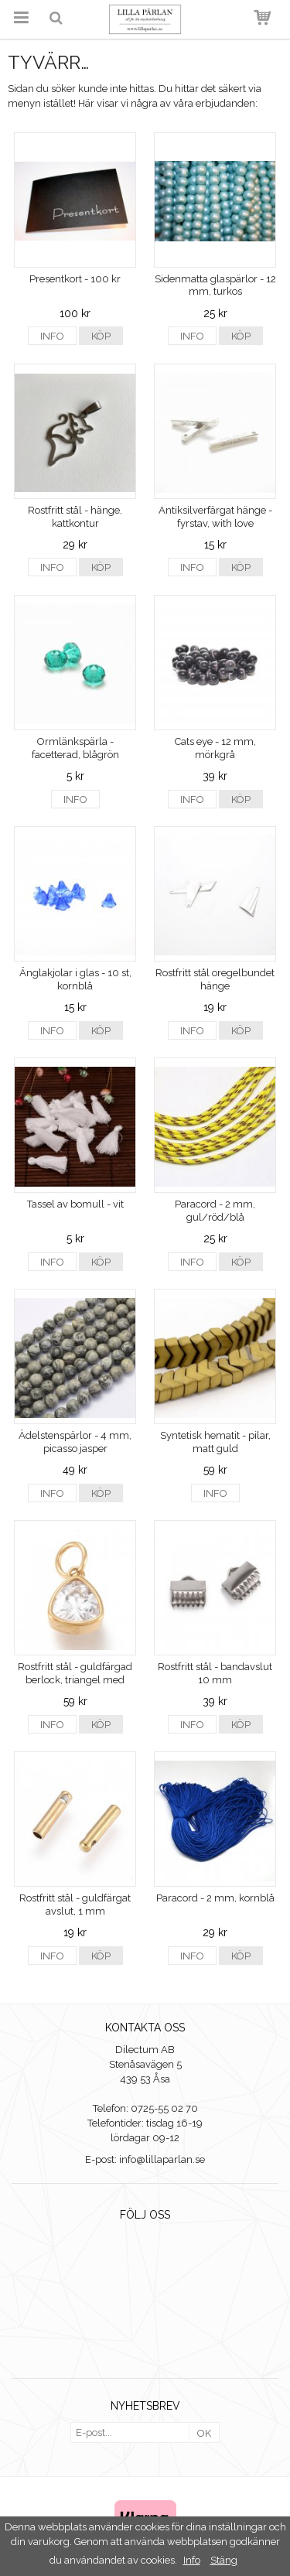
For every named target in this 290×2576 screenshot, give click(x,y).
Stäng (223, 2560)
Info (52, 336)
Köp (101, 336)
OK (204, 2433)
